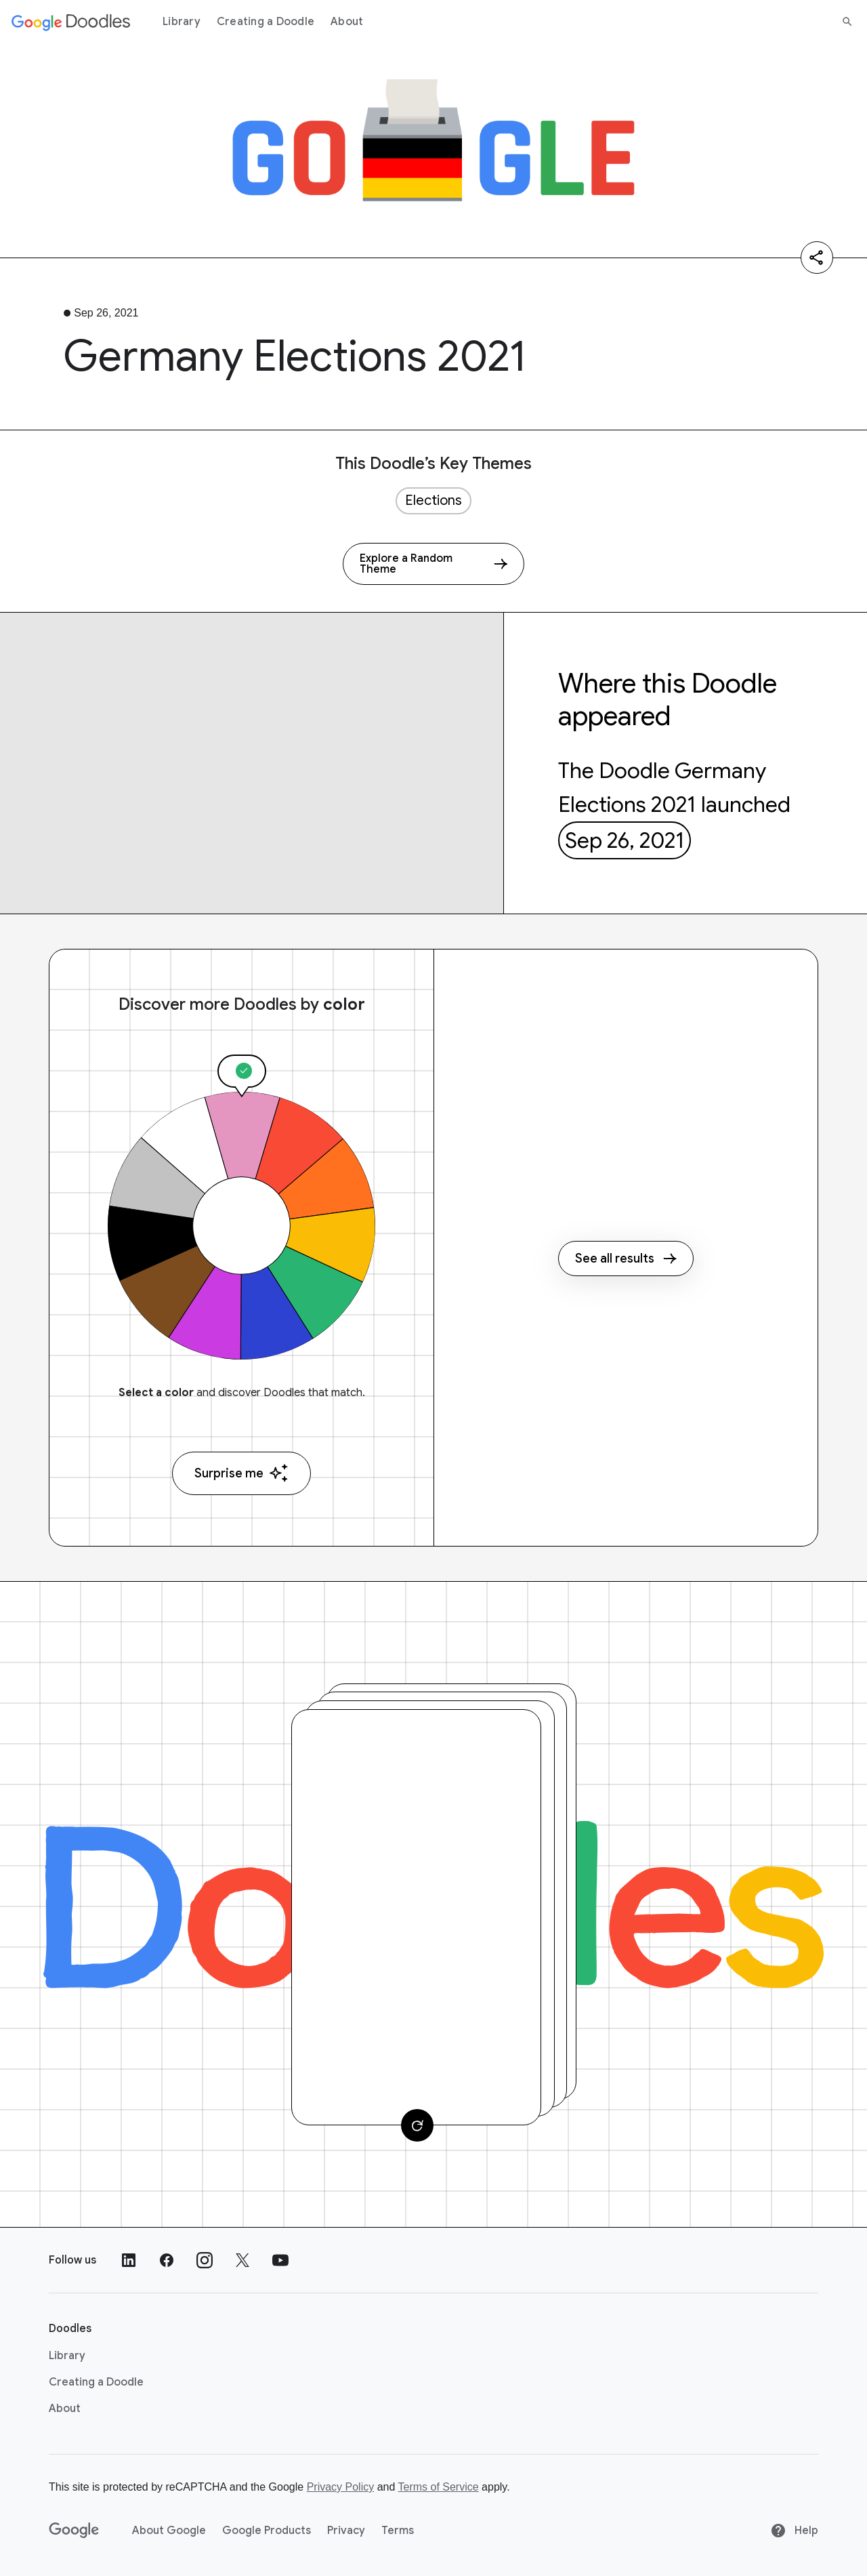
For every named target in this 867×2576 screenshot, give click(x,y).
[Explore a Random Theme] (433, 564)
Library (181, 21)
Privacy (346, 2530)
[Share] (817, 257)
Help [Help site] (794, 2530)
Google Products (266, 2530)
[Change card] (417, 2125)
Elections (433, 500)
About (347, 21)
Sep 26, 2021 (625, 840)
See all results (626, 1258)
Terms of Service (438, 2487)
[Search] (847, 21)
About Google (169, 2530)
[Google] (74, 2530)
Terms (397, 2530)
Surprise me (241, 1473)
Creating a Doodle (265, 21)
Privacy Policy (341, 2487)
